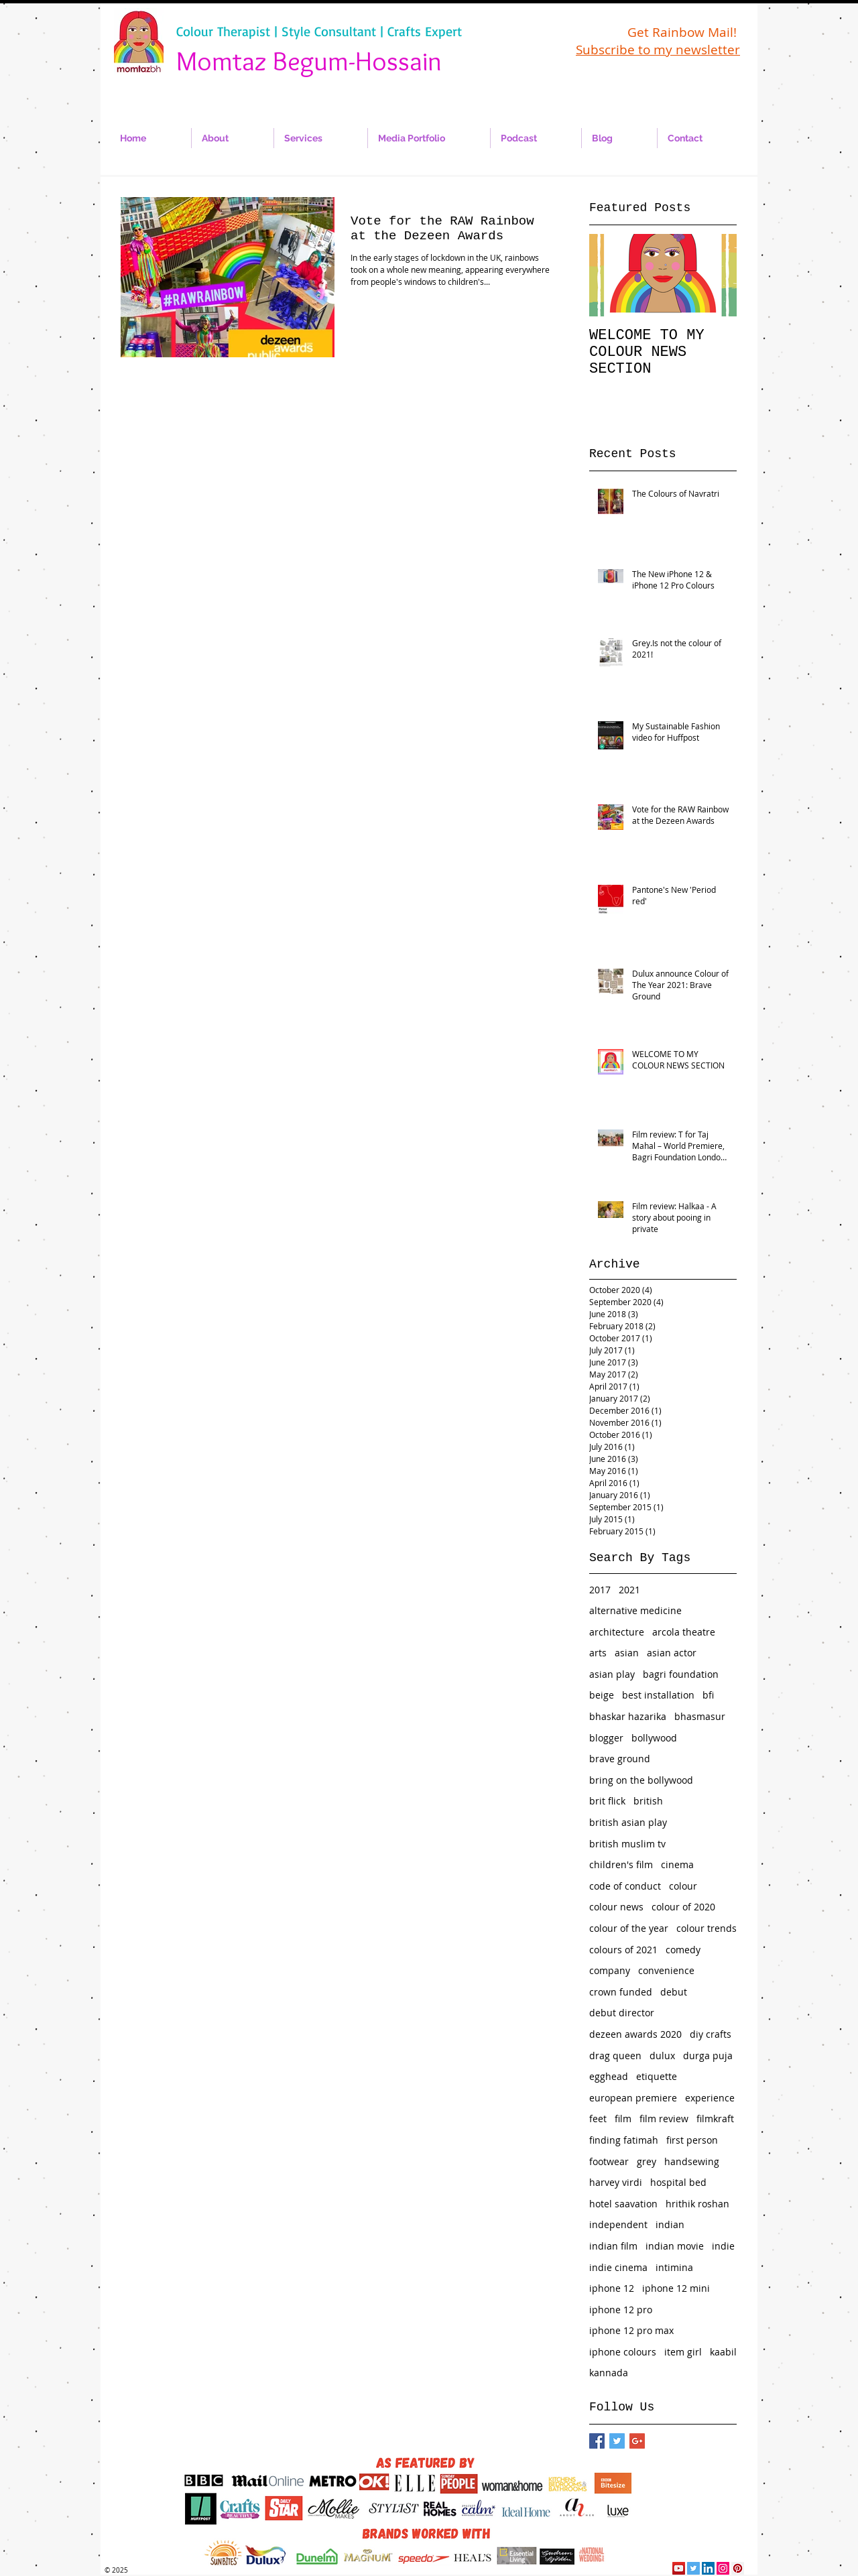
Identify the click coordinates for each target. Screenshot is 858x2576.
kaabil (723, 2351)
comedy (683, 1949)
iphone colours (622, 2351)
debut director (621, 2012)
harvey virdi (615, 2182)
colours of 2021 (623, 1949)
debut (673, 1991)
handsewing (691, 2161)
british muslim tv (627, 1843)
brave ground (619, 1758)
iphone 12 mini (676, 2288)
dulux (662, 2055)
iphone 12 (611, 2288)
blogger (606, 1737)
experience (710, 2097)
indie (723, 2246)
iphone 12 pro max (631, 2330)
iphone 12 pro (620, 2309)
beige (601, 1695)
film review (663, 2118)
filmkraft (715, 2118)
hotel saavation (623, 2203)
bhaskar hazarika (627, 1716)
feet (598, 2118)
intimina (674, 2267)
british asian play (628, 1822)
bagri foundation (681, 1674)
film (623, 2118)
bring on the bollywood (641, 1780)
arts (598, 1652)
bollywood (654, 1737)
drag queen (615, 2055)
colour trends (706, 1928)
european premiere (633, 2097)
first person (692, 2140)
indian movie (675, 2246)
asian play (612, 1674)
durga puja (708, 2055)
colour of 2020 (683, 1906)
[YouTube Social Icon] (678, 2568)
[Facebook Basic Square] (597, 2441)
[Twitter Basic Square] (617, 2441)
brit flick (607, 1800)
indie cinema (618, 2267)
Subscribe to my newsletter (658, 49)
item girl (683, 2351)
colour (683, 1886)
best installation (658, 1695)
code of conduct (625, 1886)
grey (646, 2161)
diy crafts (710, 2034)
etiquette (656, 2076)
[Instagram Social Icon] (723, 2568)
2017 (600, 1589)
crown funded (620, 1991)
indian (670, 2224)
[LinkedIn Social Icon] (708, 2568)
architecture (616, 1632)
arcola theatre (683, 1632)
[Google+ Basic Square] (637, 2441)
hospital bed (678, 2182)
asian (627, 1652)
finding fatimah (623, 2140)
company (609, 1970)
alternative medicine (635, 1610)
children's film (621, 1864)
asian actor (671, 1652)
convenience (666, 1970)
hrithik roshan (697, 2203)
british (648, 1800)
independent (618, 2224)
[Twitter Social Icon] (693, 2568)
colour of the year (628, 1928)
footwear (609, 2161)
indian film (613, 2246)
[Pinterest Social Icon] (737, 2568)
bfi (708, 1695)
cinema (677, 1864)
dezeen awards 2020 (635, 2034)
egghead (608, 2076)
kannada (608, 2372)
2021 (629, 1589)
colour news (616, 1906)
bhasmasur (699, 1716)
